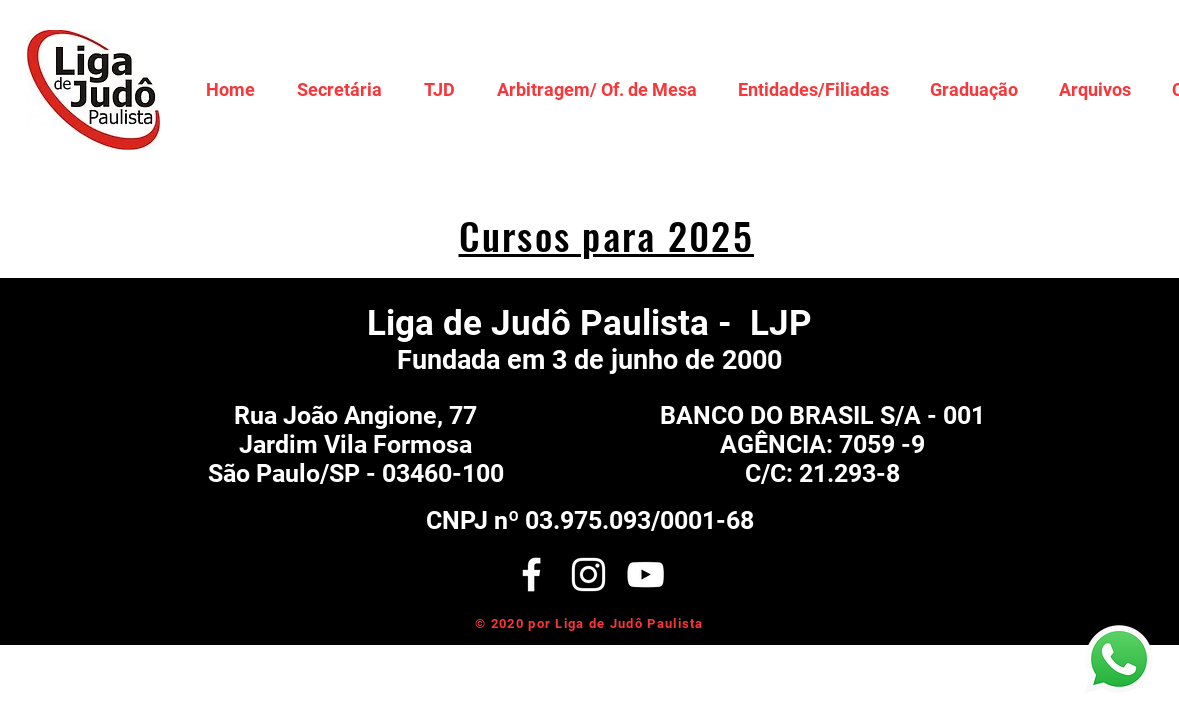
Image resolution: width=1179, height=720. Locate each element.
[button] (339, 89)
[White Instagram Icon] (588, 574)
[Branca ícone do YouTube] (645, 574)
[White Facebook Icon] (531, 574)
